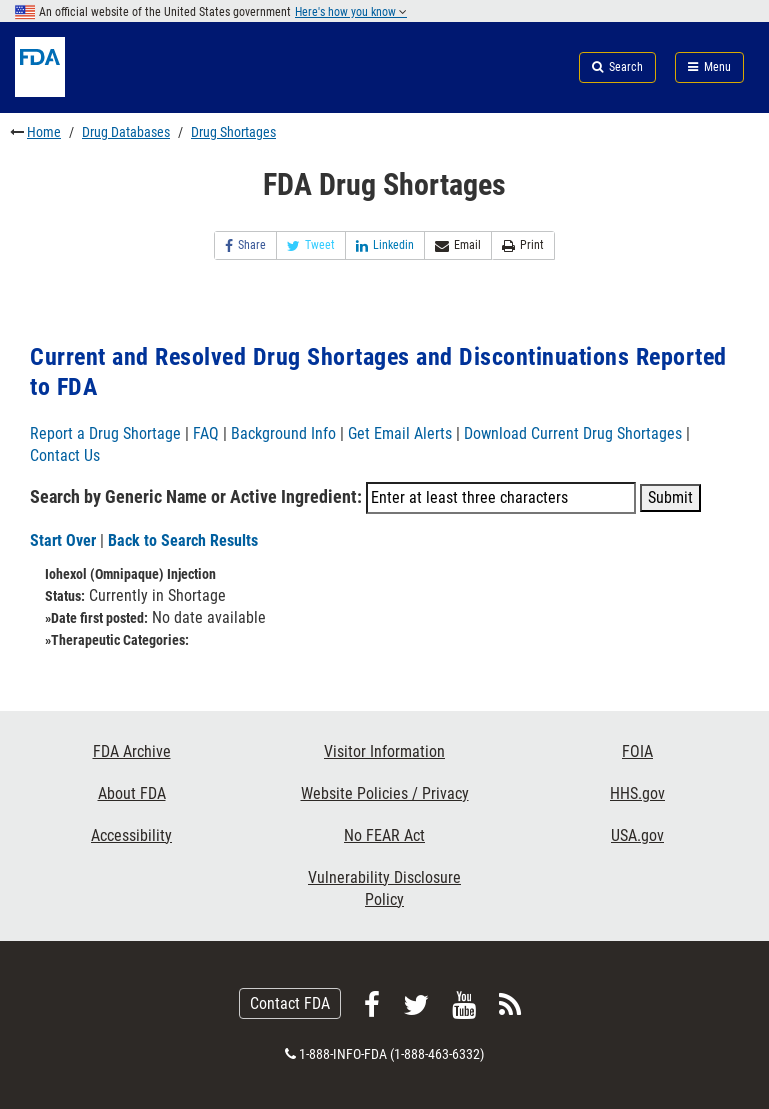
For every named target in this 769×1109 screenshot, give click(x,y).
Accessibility (131, 835)
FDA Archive (132, 751)
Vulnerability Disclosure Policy (384, 888)
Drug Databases (126, 132)
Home (44, 132)
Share (245, 245)
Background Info (283, 433)
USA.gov (637, 835)
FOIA (637, 751)
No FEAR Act (384, 835)
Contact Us (65, 455)
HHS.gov (637, 793)
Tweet (311, 245)
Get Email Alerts (400, 433)
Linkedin (385, 245)
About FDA (132, 793)
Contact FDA (290, 1003)
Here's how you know (351, 12)
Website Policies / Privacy (385, 793)
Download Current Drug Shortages (575, 433)
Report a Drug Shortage (105, 433)
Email (458, 245)
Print (523, 245)
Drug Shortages (233, 132)
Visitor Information (384, 751)
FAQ (206, 433)
